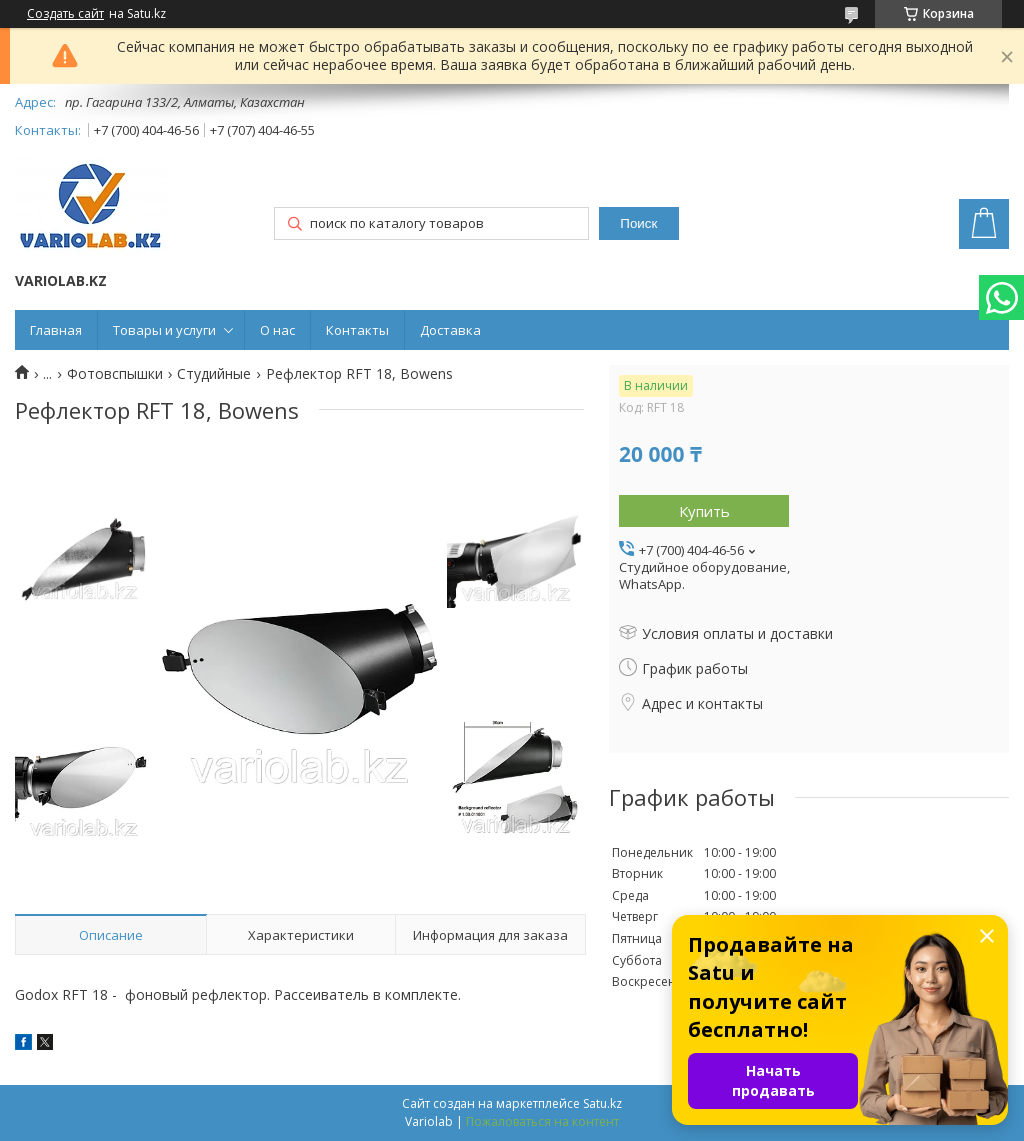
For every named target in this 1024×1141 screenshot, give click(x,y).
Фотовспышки (115, 374)
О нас (277, 330)
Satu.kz (602, 1103)
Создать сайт (65, 14)
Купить (704, 511)
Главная (56, 330)
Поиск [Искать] (638, 223)
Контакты (357, 330)
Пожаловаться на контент (542, 1121)
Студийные (214, 374)
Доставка (450, 330)
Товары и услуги (164, 330)
